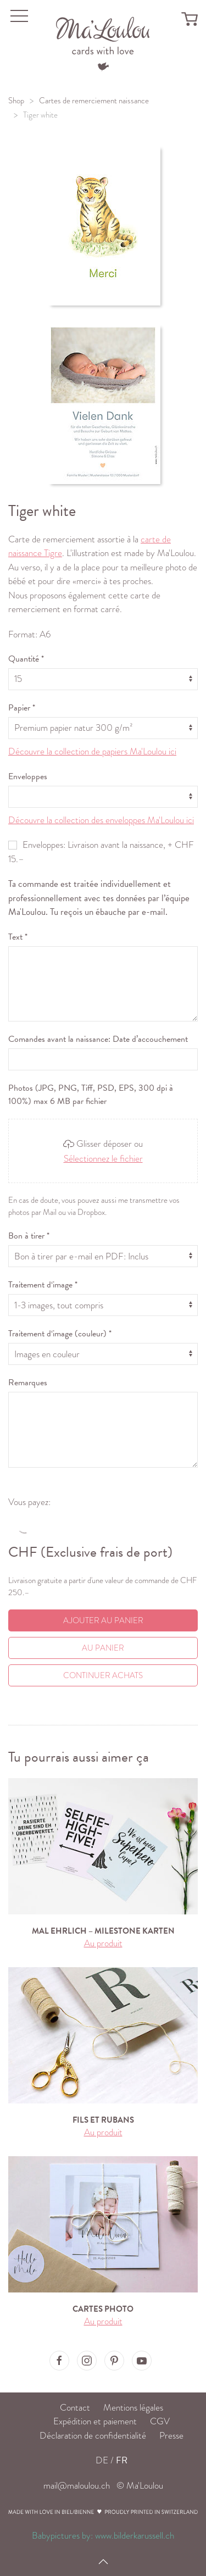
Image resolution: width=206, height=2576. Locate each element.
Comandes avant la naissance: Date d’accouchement (98, 1039)
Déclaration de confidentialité (93, 2435)
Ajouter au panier (103, 1620)
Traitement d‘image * (42, 1284)
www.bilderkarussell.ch (134, 2535)
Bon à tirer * (28, 1235)
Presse (171, 2435)
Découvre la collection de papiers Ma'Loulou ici (92, 751)
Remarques (27, 1382)
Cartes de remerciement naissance (94, 101)
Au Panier (103, 1648)
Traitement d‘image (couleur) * (60, 1333)
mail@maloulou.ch (76, 2485)
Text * (17, 936)
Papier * (21, 707)
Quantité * (26, 658)
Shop (16, 101)
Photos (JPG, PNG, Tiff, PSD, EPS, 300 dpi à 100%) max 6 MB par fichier (90, 1094)
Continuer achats (103, 1675)
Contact (75, 2407)
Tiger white (40, 115)
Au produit (103, 1943)
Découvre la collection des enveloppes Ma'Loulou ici (101, 820)
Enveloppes (27, 776)
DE (102, 2460)
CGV (160, 2421)
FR (121, 2460)
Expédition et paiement (95, 2421)
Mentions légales (133, 2407)
